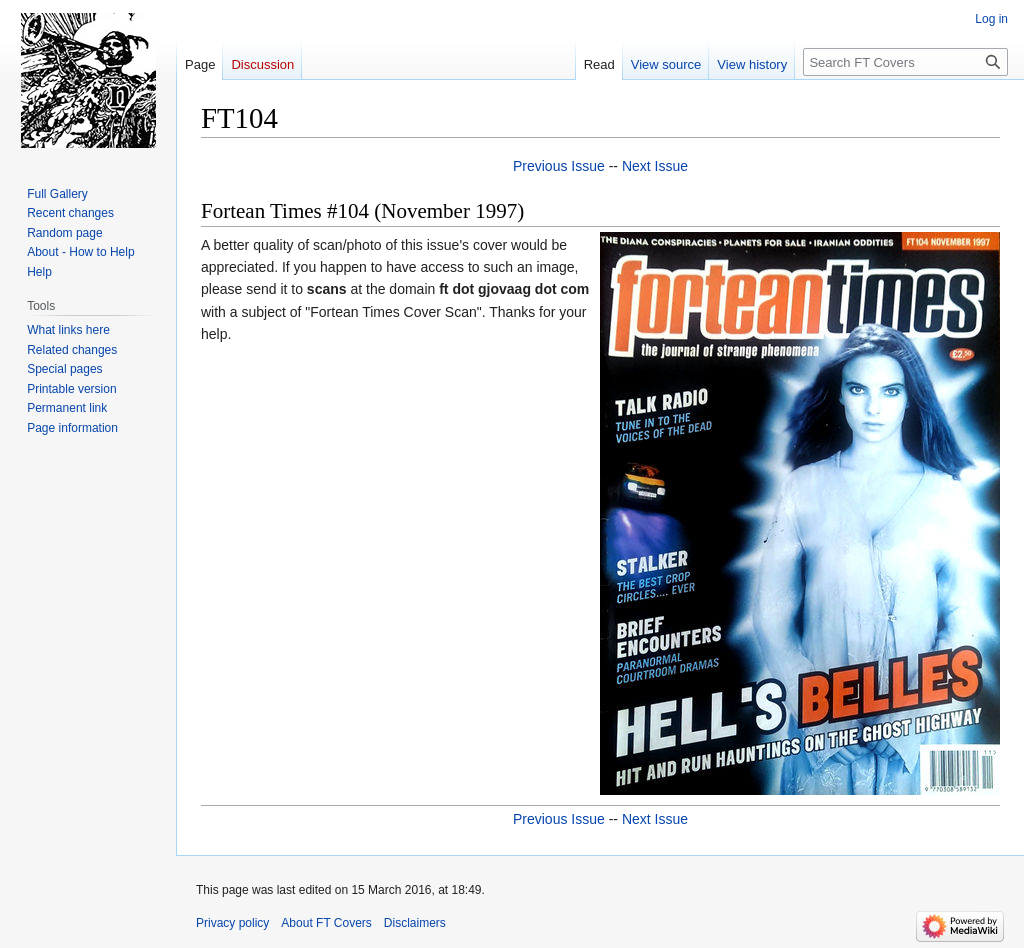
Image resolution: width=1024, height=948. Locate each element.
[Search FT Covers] (905, 62)
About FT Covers (326, 923)
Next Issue (655, 166)
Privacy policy (232, 923)
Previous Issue (559, 166)
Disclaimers (415, 923)
